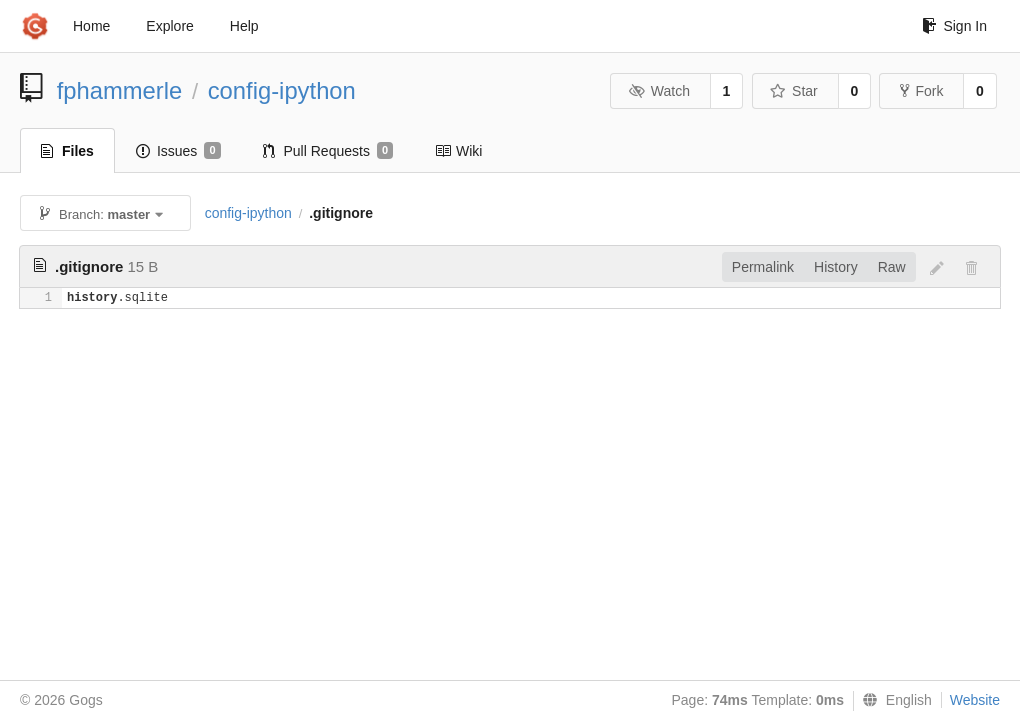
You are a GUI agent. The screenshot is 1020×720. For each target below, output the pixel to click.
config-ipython (282, 90)
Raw (892, 267)
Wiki (458, 151)
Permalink (763, 267)
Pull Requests (328, 151)
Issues (178, 151)
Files (67, 151)
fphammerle (120, 90)
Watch (659, 91)
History (836, 267)
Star (794, 91)
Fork (921, 91)
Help (244, 26)
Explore (169, 26)
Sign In (954, 26)
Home (91, 26)
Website (975, 700)
